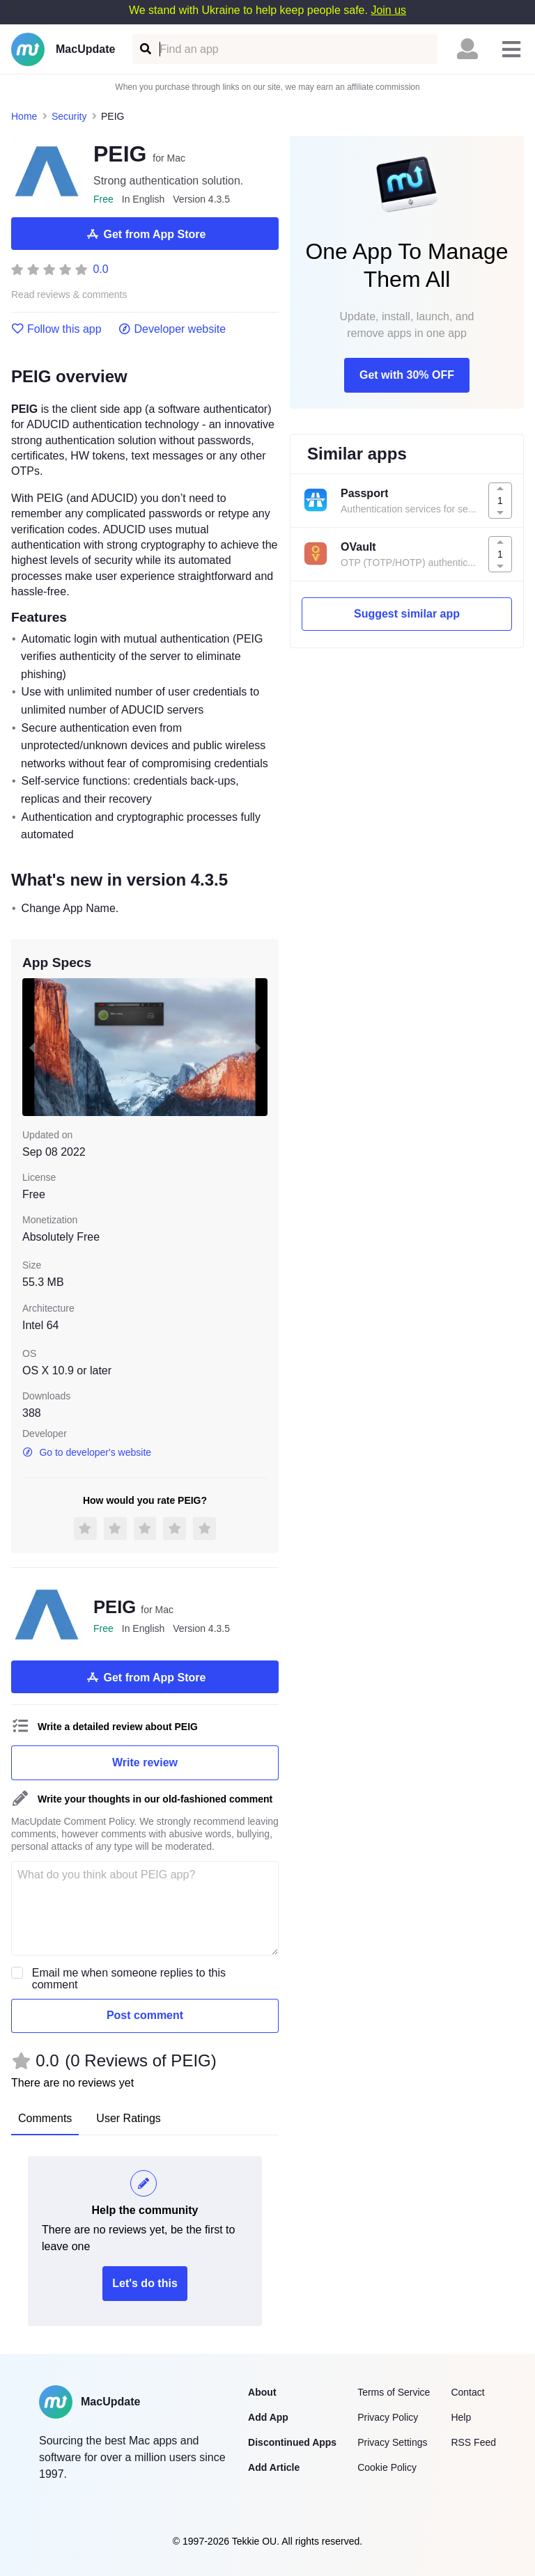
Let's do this (145, 2283)
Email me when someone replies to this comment (129, 1978)
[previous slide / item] (32, 1047)
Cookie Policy (387, 2467)
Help (461, 2417)
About (262, 2392)
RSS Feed (473, 2442)
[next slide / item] (258, 1047)
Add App (268, 2417)
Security (69, 116)
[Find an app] (144, 49)
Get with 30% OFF (406, 375)
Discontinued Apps (292, 2442)
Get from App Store (145, 234)
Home (24, 116)
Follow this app (56, 329)
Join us (388, 10)
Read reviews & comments (69, 295)
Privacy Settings (392, 2442)
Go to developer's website (86, 1452)
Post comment (145, 2015)
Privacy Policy (387, 2417)
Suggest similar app (407, 613)
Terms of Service (393, 2392)
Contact (467, 2392)
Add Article (274, 2467)
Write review (145, 1762)
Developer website (172, 329)
